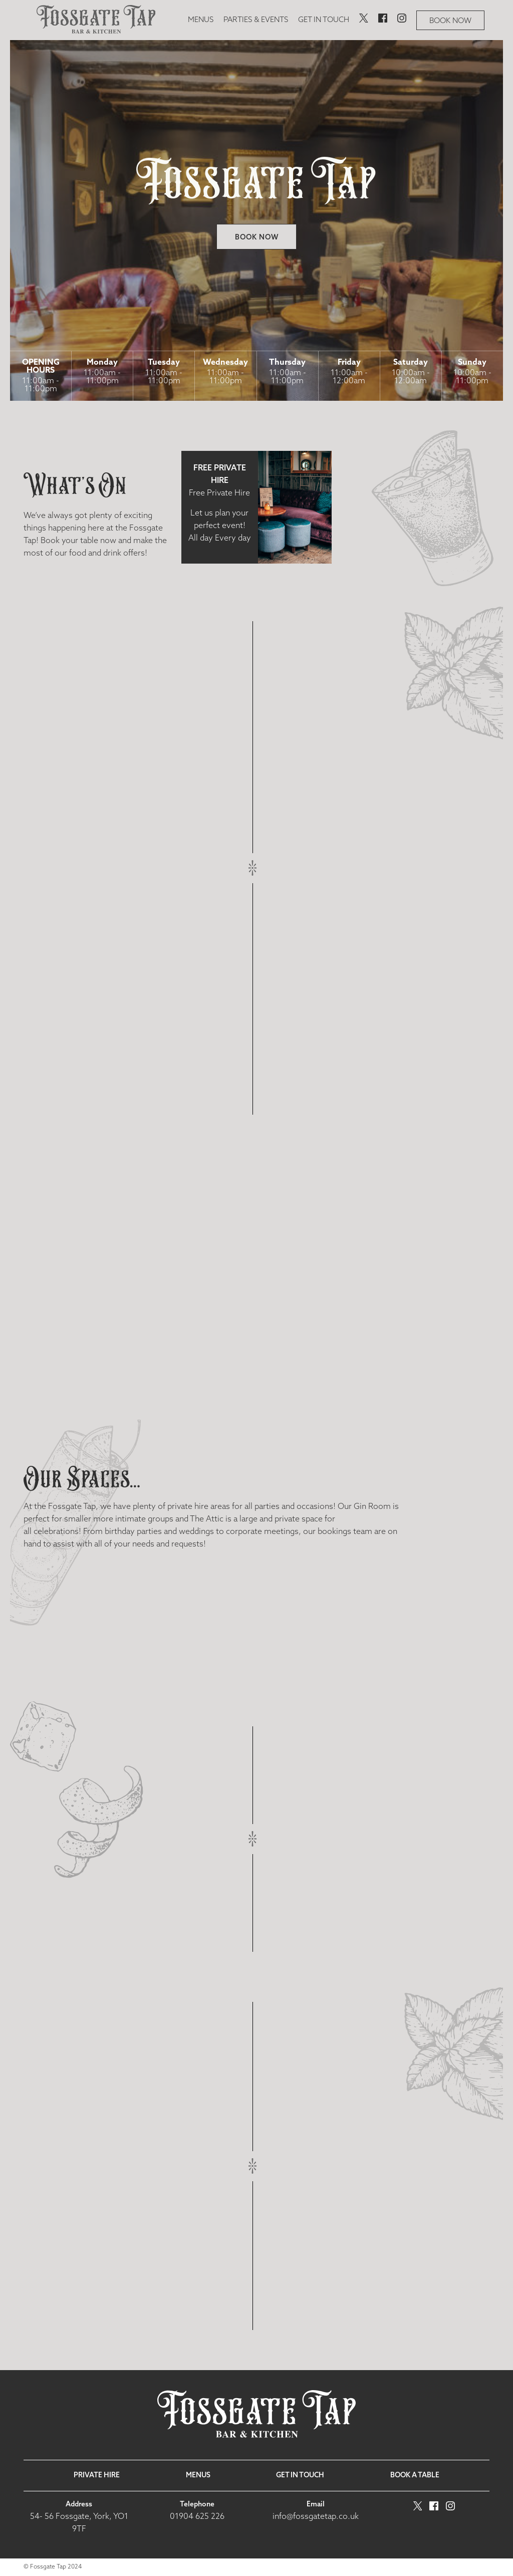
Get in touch (323, 20)
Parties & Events (255, 20)
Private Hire (97, 2475)
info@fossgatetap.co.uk (316, 2517)
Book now (450, 21)
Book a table (414, 2475)
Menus (200, 20)
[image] (96, 20)
